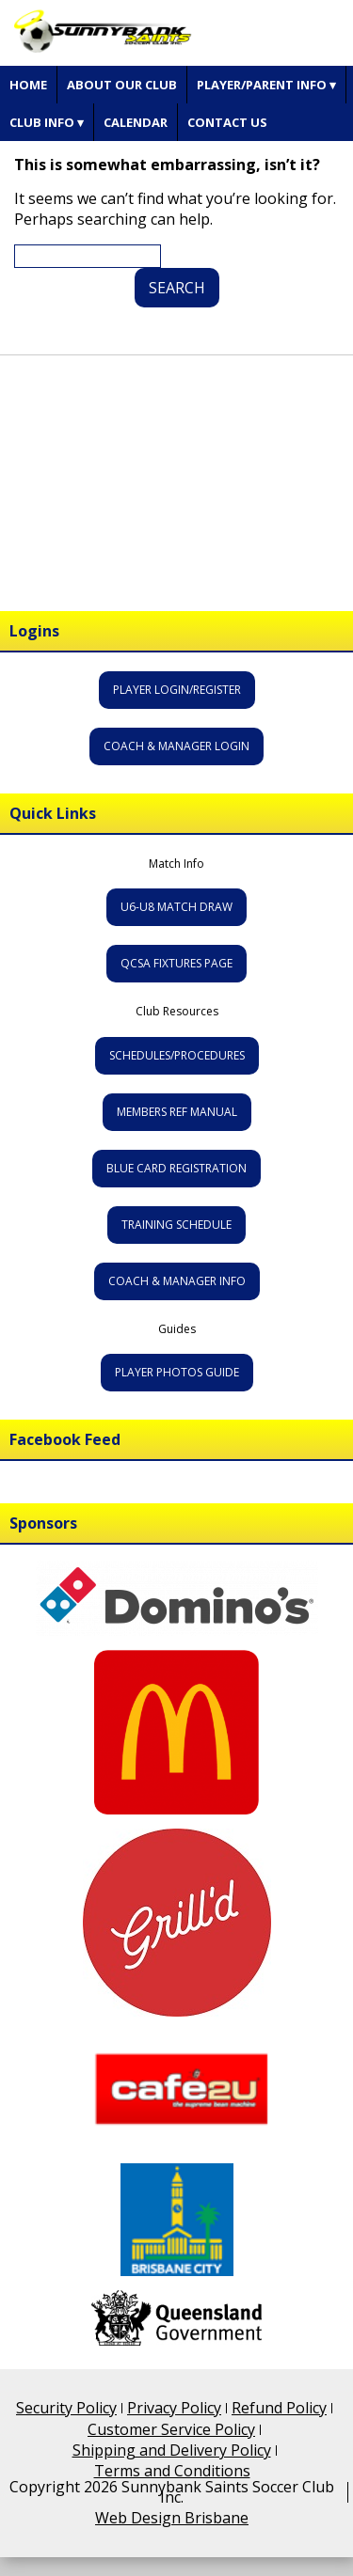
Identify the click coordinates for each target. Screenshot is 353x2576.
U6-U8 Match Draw (176, 907)
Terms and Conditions (172, 2470)
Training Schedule (176, 1225)
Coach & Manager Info (177, 1281)
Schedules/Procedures (177, 1055)
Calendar (136, 122)
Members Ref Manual (177, 1112)
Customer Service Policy (171, 2429)
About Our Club (122, 84)
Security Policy (66, 2407)
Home (28, 84)
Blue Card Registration (176, 1168)
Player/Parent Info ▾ (266, 84)
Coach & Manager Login (176, 746)
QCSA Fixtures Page (176, 963)
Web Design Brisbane (172, 2517)
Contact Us (227, 122)
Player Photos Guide (177, 1372)
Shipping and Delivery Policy (171, 2450)
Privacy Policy (174, 2407)
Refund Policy (279, 2407)
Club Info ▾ (46, 122)
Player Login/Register (177, 690)
